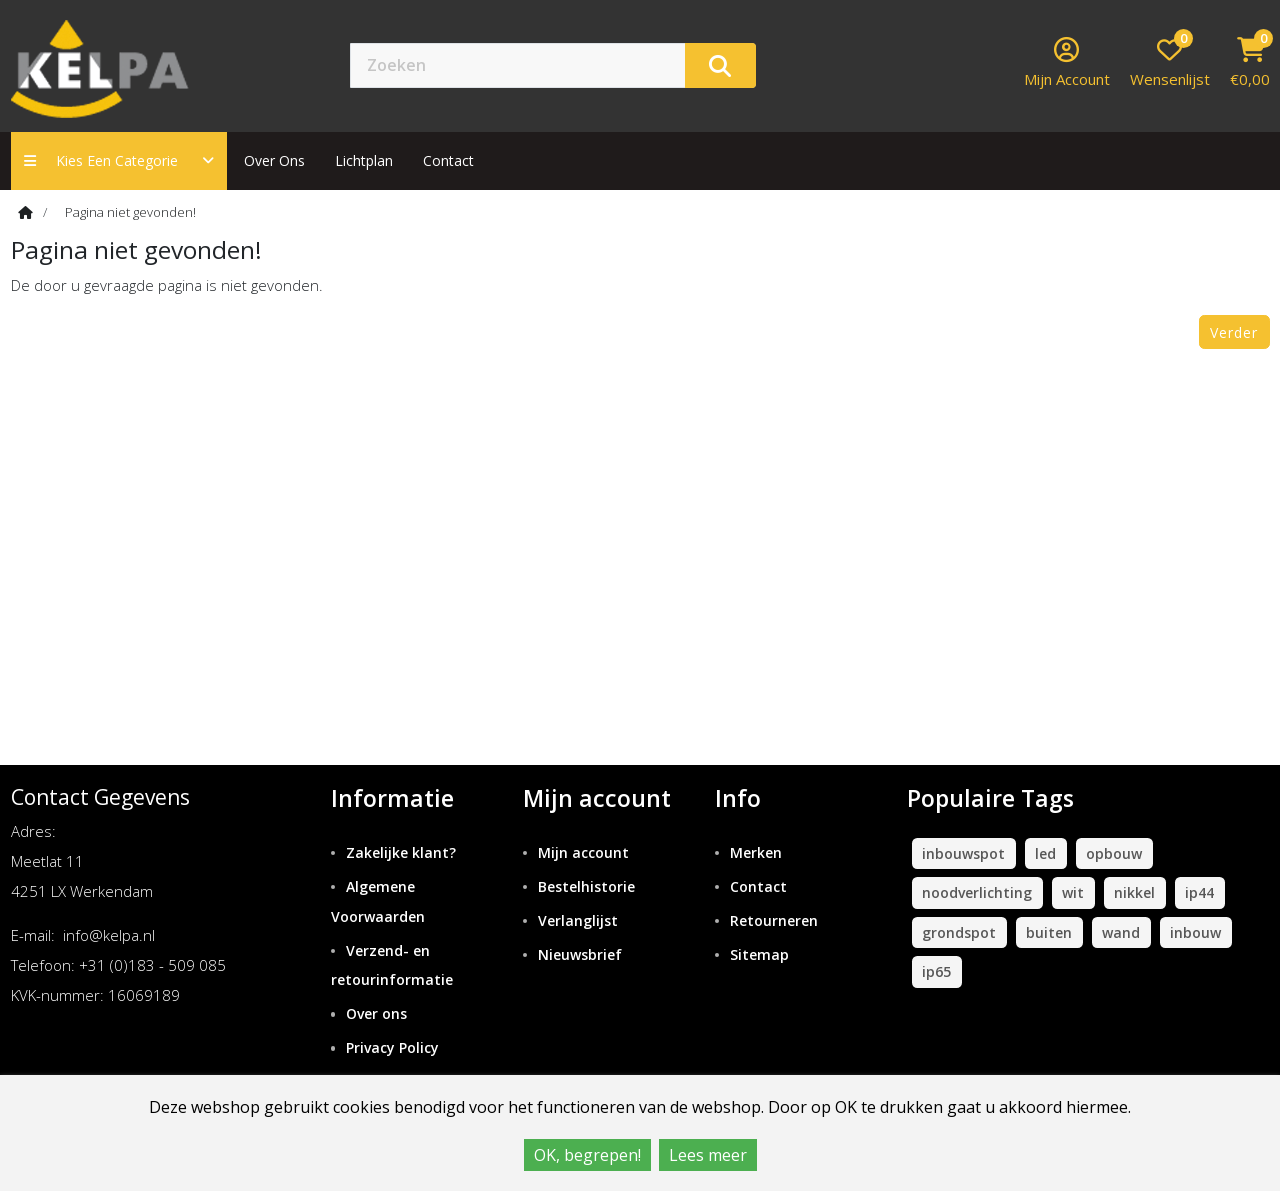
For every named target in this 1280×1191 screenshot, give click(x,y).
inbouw (1195, 932)
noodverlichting (977, 892)
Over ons (274, 160)
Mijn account (583, 852)
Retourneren (774, 920)
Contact (758, 886)
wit (1073, 892)
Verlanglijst (578, 920)
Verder (1234, 332)
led (1045, 853)
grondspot (959, 932)
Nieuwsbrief (580, 954)
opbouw (1114, 853)
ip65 (936, 971)
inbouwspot (963, 853)
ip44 (1199, 892)
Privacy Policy (392, 1047)
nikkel (1134, 892)
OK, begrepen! (587, 1155)
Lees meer (708, 1155)
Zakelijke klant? (401, 852)
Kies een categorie (119, 160)
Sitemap (759, 954)
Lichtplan (364, 160)
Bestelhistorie (586, 886)
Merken (756, 852)
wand (1121, 932)
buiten (1049, 932)
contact (448, 160)
